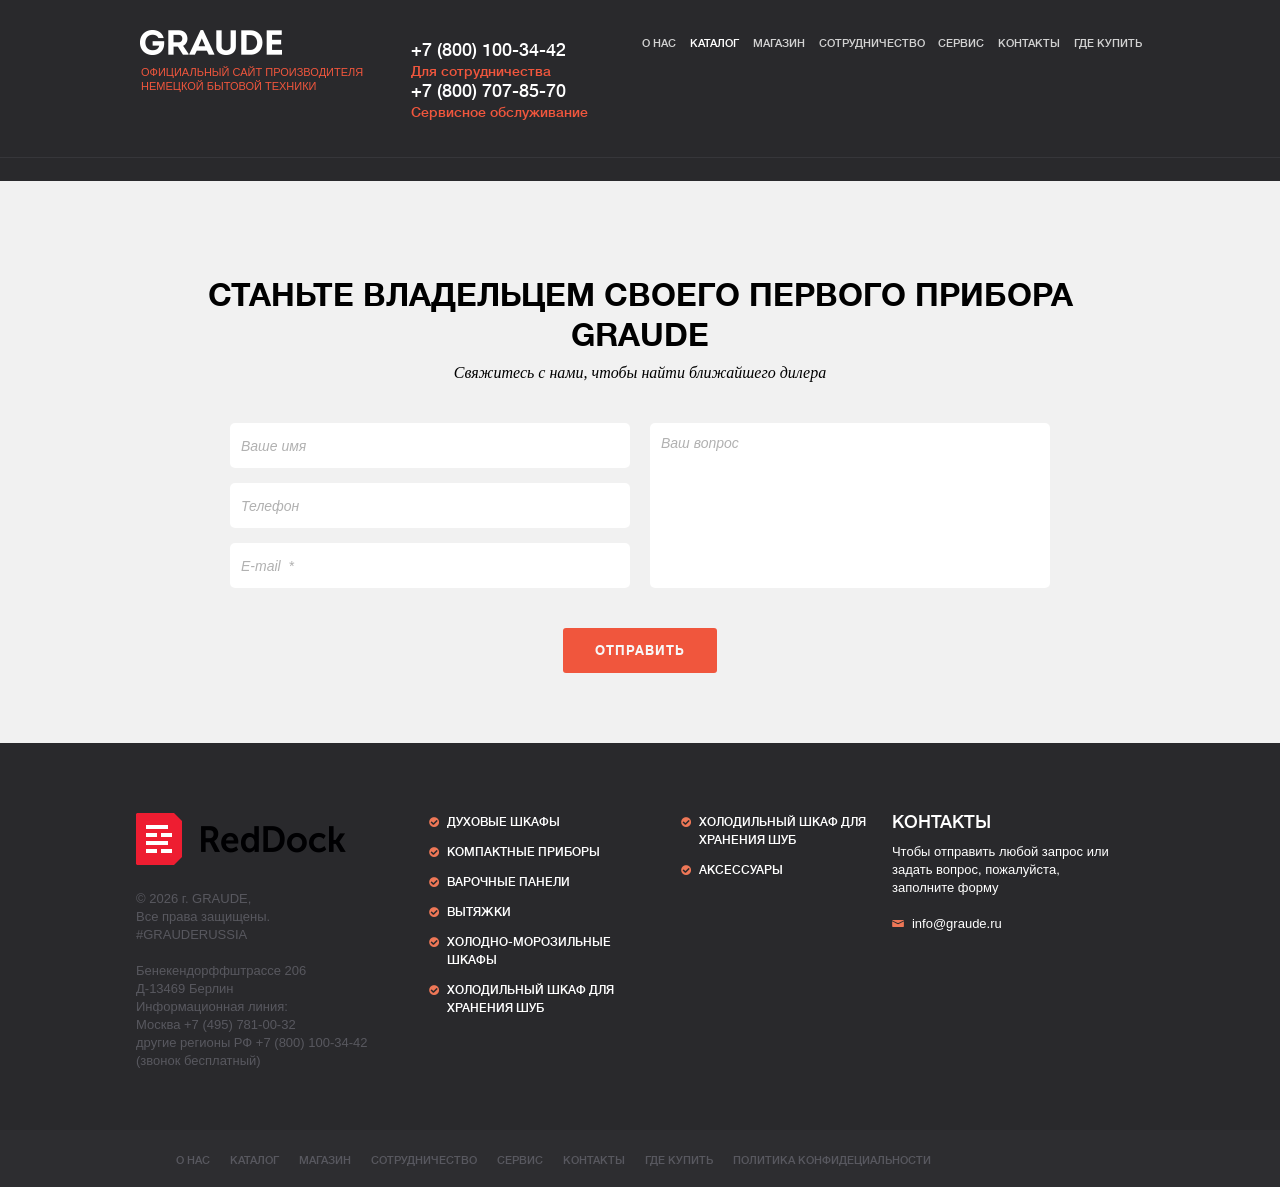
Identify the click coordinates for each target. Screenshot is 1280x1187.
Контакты (1029, 43)
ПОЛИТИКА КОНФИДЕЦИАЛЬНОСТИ (832, 1160)
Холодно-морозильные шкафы (529, 951)
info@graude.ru (947, 923)
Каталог (714, 43)
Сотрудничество (872, 43)
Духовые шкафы (503, 822)
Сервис (961, 43)
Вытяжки (479, 912)
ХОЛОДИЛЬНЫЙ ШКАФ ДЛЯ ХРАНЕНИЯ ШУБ (530, 999)
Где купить (1108, 43)
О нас (659, 43)
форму (978, 887)
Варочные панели (508, 882)
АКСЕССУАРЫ (741, 870)
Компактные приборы (523, 852)
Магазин (779, 43)
